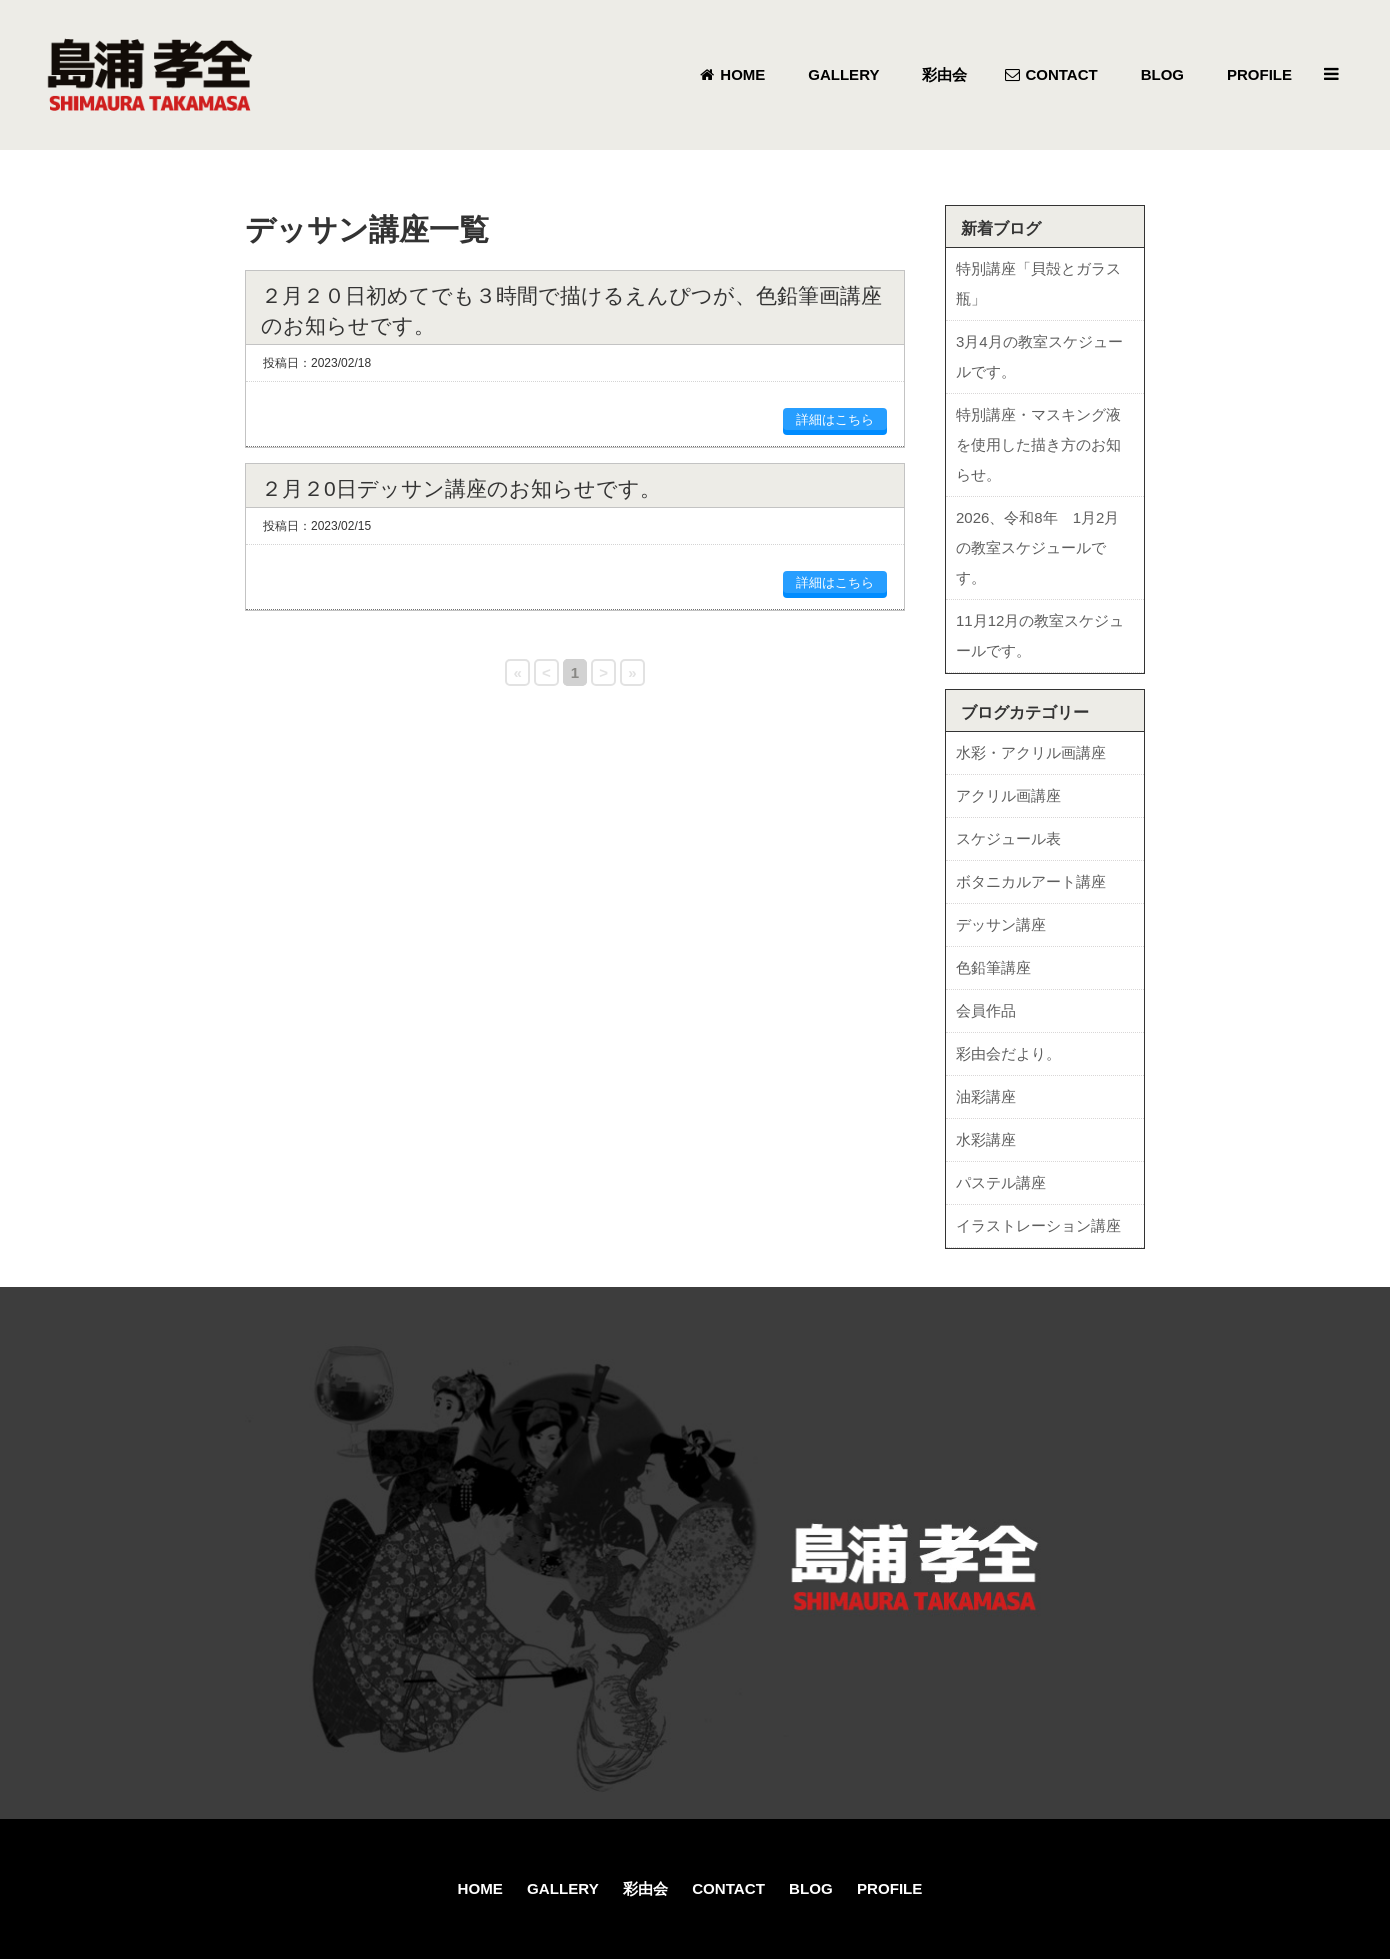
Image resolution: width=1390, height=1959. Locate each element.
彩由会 (645, 1888)
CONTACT (728, 1888)
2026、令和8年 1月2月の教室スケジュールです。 (1037, 547)
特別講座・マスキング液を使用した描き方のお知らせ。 (1038, 444)
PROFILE (889, 1888)
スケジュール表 (1008, 838)
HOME (480, 1888)
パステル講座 (1001, 1182)
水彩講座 (986, 1139)
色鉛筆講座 (993, 967)
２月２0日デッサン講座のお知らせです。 (461, 488)
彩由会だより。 (1008, 1053)
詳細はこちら (835, 419)
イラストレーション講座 (1038, 1225)
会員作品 (986, 1010)
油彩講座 (986, 1096)
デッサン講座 (1001, 924)
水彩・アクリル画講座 (1031, 752)
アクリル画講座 (1008, 795)
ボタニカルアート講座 (1031, 881)
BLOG (811, 1888)
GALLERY (563, 1888)
